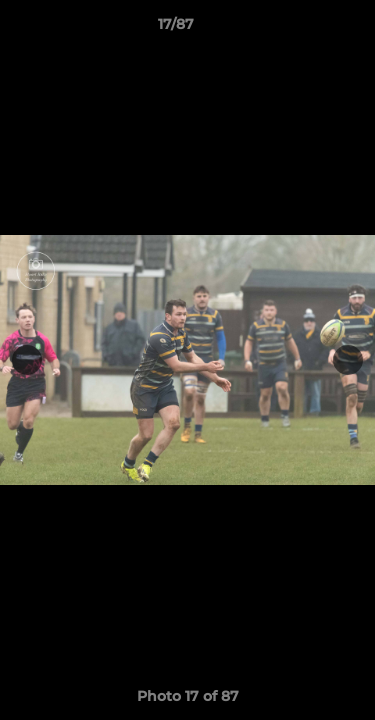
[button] (303, 29)
